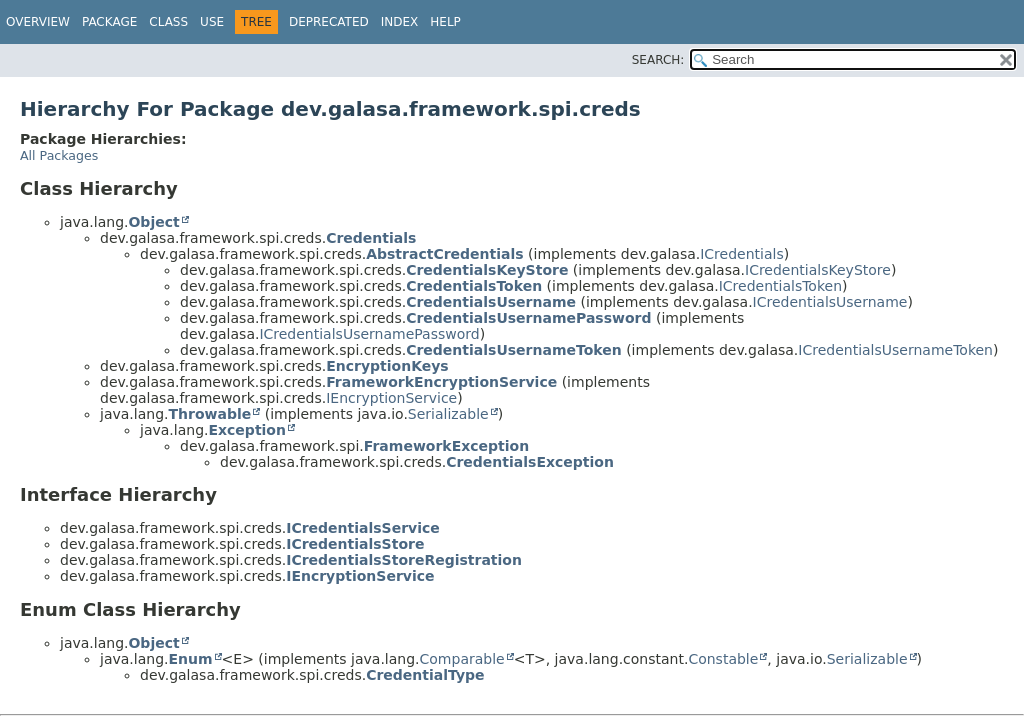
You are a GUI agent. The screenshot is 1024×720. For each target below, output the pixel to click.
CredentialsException (530, 462)
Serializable (448, 414)
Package (109, 22)
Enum (190, 659)
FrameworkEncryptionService (441, 382)
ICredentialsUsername (830, 302)
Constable (723, 659)
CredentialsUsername (491, 302)
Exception (247, 430)
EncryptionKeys (387, 366)
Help (445, 22)
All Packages (59, 155)
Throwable (209, 414)
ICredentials (741, 254)
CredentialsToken (474, 286)
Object (153, 222)
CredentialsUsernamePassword (528, 318)
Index (400, 22)
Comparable (462, 659)
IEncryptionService (391, 398)
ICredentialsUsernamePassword (369, 334)
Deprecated (329, 22)
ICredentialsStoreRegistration (404, 560)
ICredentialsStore (355, 544)
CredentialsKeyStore (487, 270)
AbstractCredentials (444, 254)
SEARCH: (658, 60)
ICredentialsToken (780, 286)
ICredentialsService (363, 528)
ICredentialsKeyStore (818, 270)
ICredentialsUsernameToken (895, 350)
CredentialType (425, 675)
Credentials (371, 238)
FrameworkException (446, 446)
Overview (38, 22)
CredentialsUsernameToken (514, 350)
